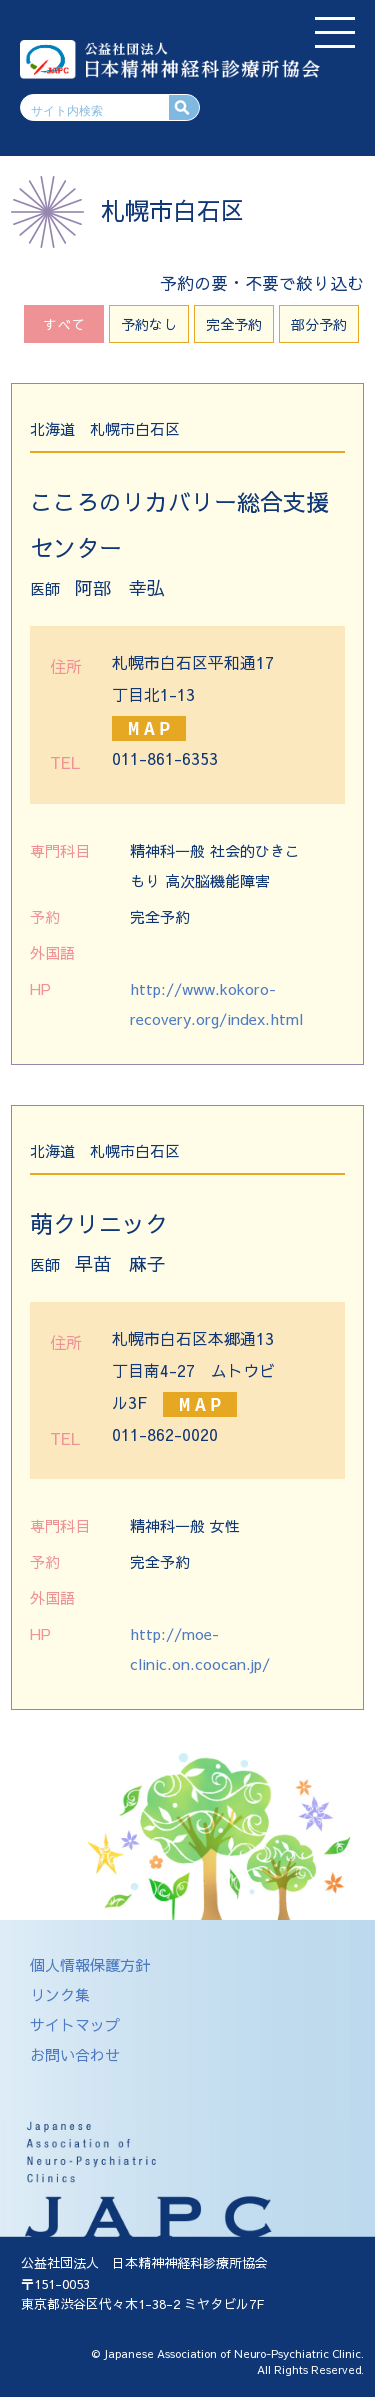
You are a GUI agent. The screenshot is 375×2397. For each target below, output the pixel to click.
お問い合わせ (75, 2054)
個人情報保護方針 (90, 1964)
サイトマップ (75, 2024)
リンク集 (60, 1994)
